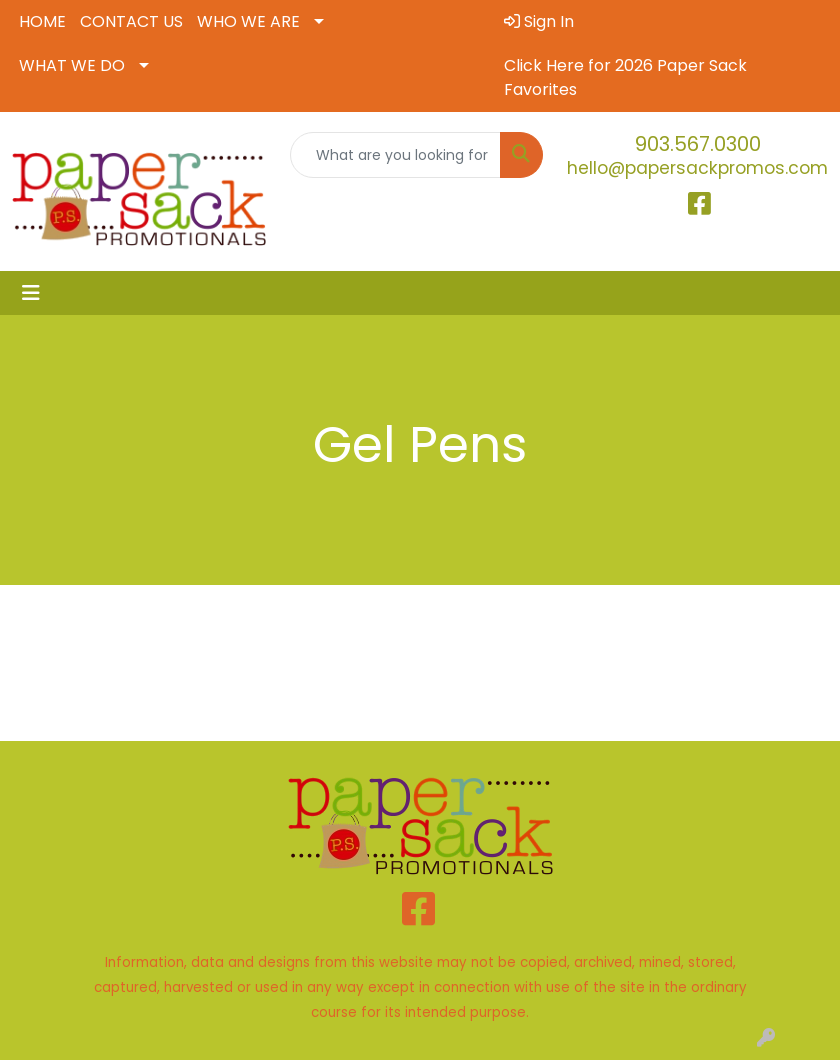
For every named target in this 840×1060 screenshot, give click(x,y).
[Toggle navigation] (31, 293)
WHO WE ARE (248, 21)
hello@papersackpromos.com (697, 168)
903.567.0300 (698, 144)
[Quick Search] (396, 155)
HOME (42, 21)
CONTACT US (131, 21)
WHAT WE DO (72, 65)
